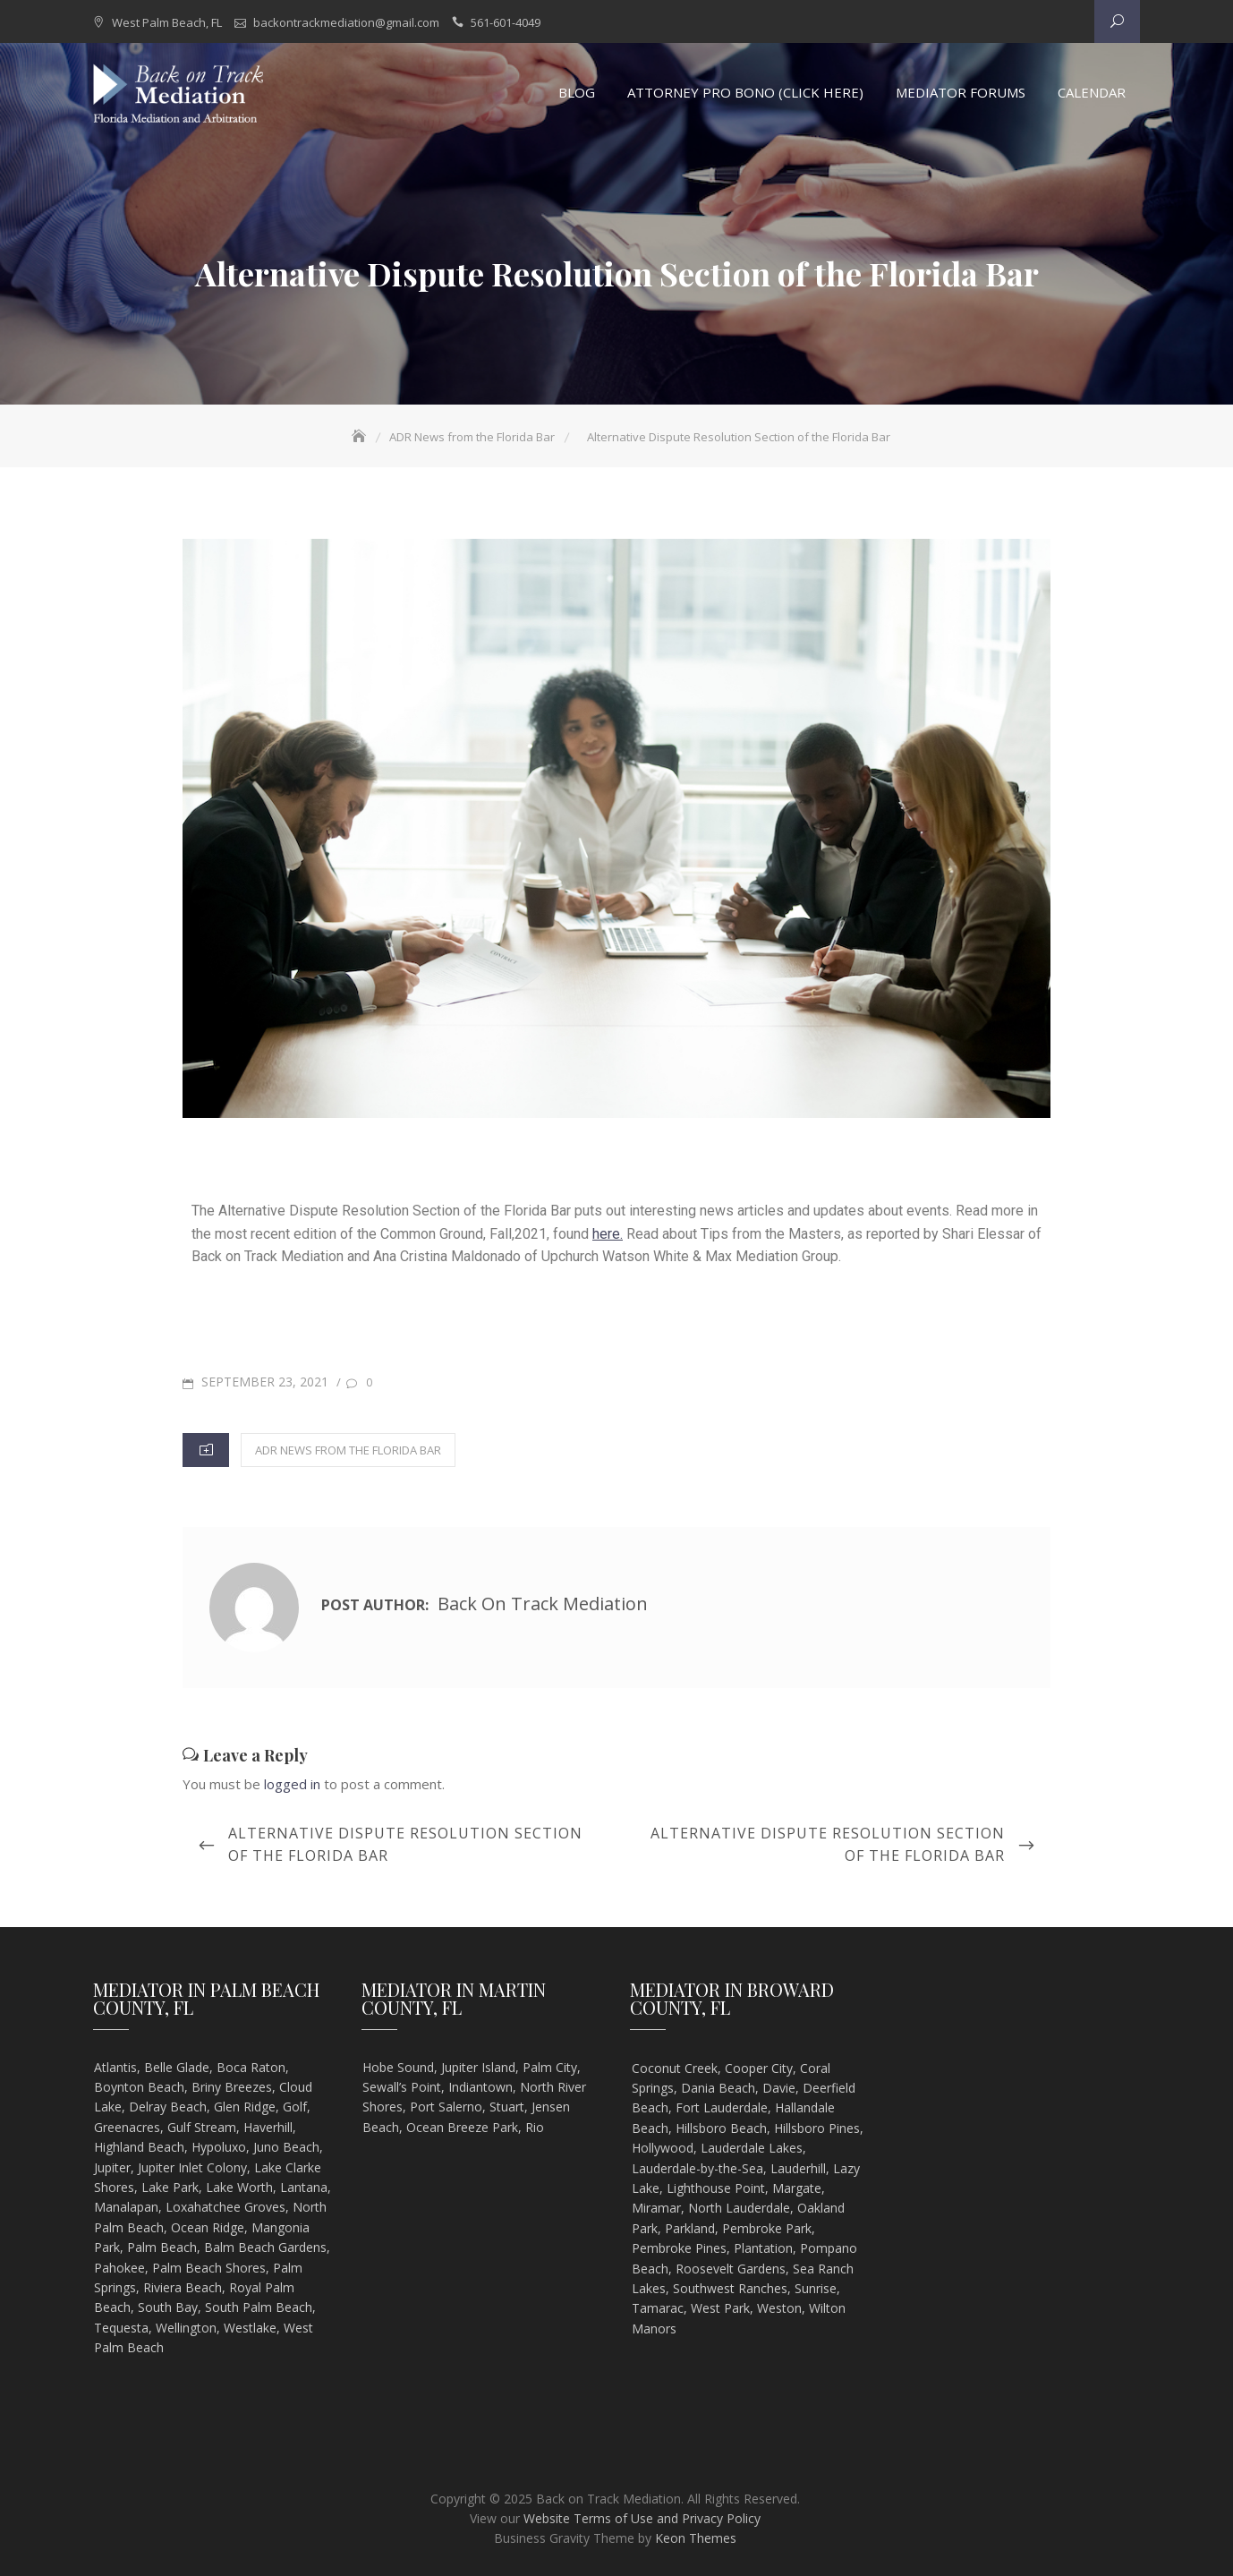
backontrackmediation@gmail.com (346, 22)
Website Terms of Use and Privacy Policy (642, 2518)
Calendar (1092, 92)
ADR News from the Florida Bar (348, 1450)
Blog (576, 92)
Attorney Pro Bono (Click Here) (745, 92)
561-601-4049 (505, 22)
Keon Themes (695, 2538)
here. (607, 1233)
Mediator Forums (960, 92)
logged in (292, 1784)
